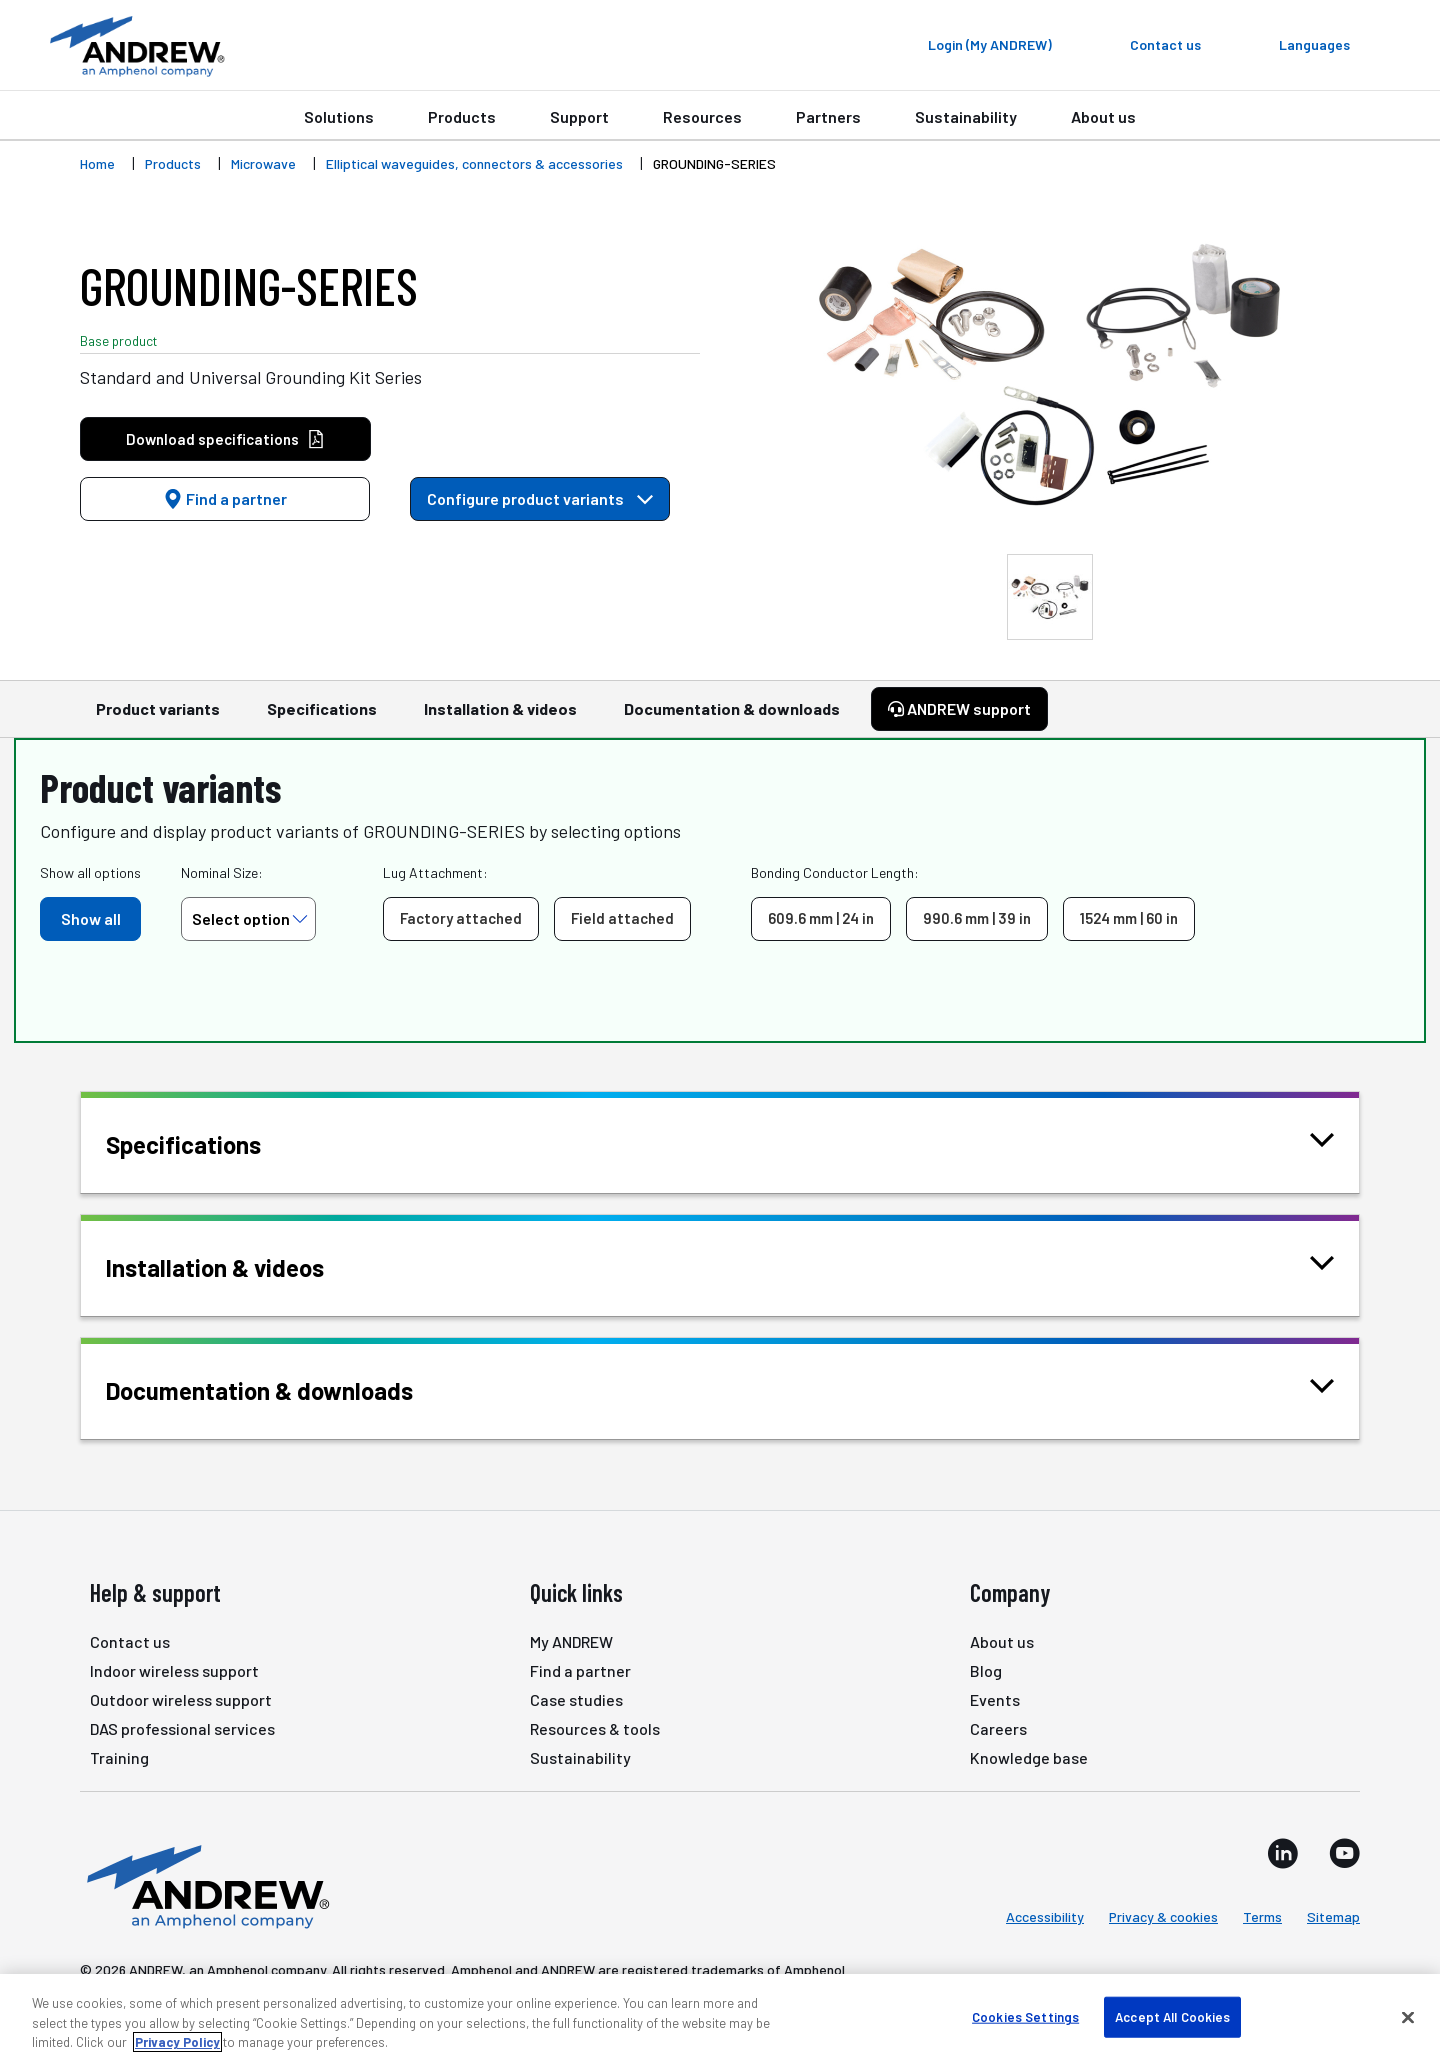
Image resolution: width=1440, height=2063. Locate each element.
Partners (828, 116)
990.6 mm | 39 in (977, 918)
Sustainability (966, 116)
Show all (91, 918)
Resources (702, 116)
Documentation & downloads (732, 718)
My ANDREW (571, 1641)
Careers (998, 1728)
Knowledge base (1029, 1757)
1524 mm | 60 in (1129, 918)
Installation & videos (500, 718)
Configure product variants (540, 498)
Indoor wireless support (174, 1670)
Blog (986, 1670)
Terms (1262, 1916)
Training (119, 1757)
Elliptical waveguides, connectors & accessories (474, 163)
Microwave (263, 163)
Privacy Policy (177, 2042)
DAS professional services (182, 1728)
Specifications (322, 718)
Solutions (339, 116)
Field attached (622, 918)
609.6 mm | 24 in (821, 918)
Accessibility (1045, 1916)
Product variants (158, 718)
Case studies (576, 1699)
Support (579, 116)
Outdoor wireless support (181, 1699)
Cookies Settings (1025, 2016)
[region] (720, 2018)
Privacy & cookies (1163, 1916)
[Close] (1408, 2017)
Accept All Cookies (1172, 2016)
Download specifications (225, 439)
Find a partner (225, 498)
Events (995, 1699)
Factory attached (461, 918)
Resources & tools (595, 1728)
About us (1103, 116)
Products (462, 116)
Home (97, 163)
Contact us (130, 1641)
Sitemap (1333, 1916)
